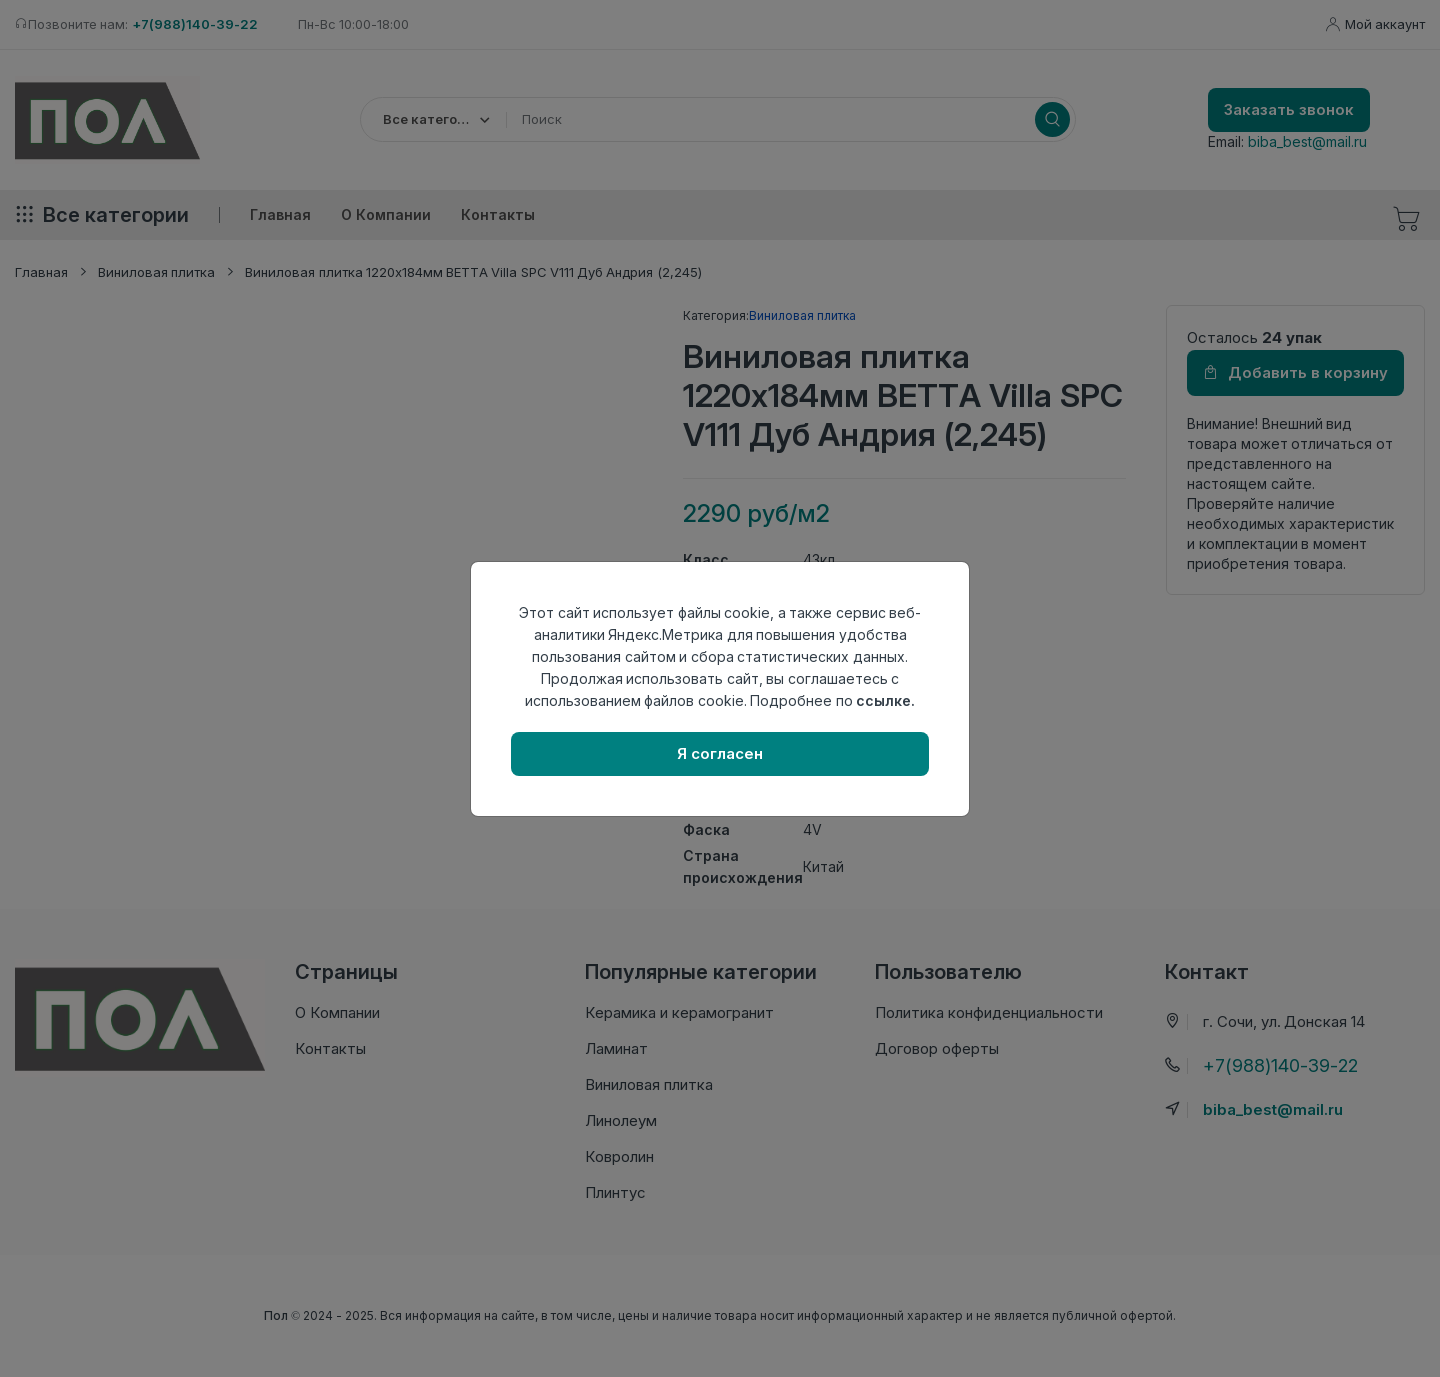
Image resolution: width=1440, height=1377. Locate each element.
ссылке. (885, 700)
